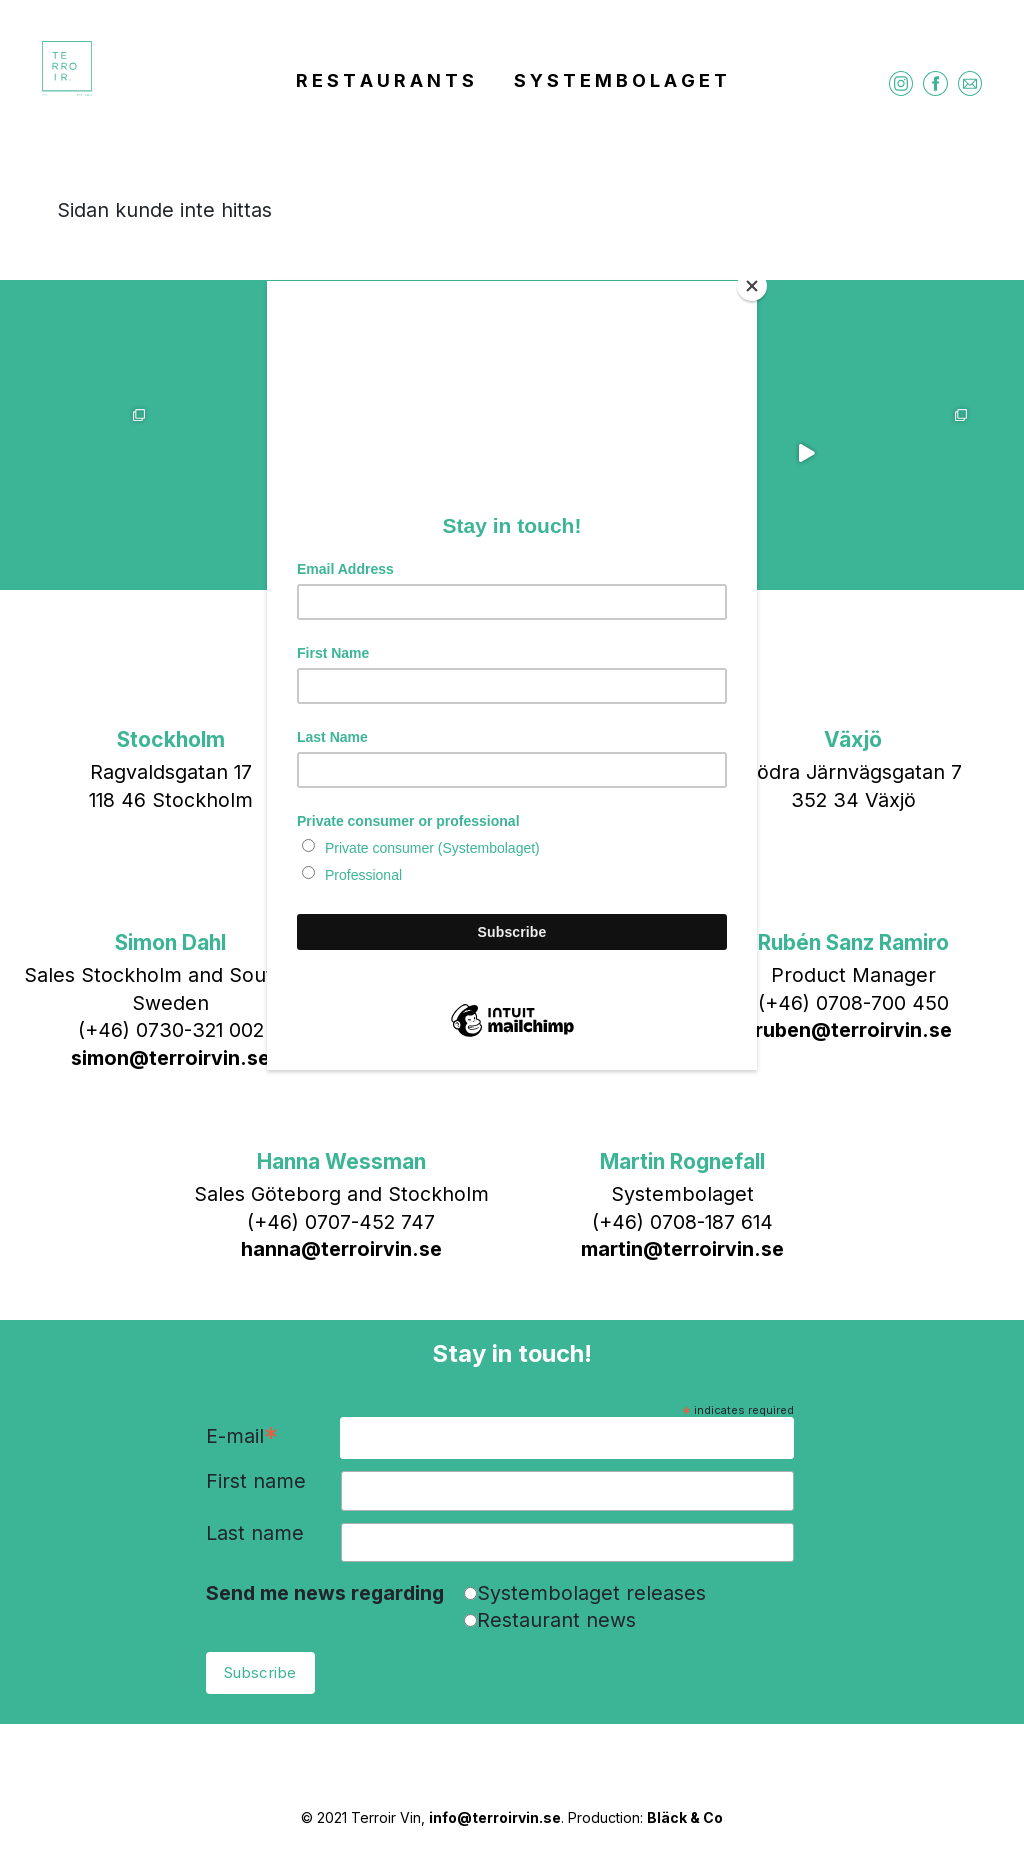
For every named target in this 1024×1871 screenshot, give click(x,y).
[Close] (752, 286)
